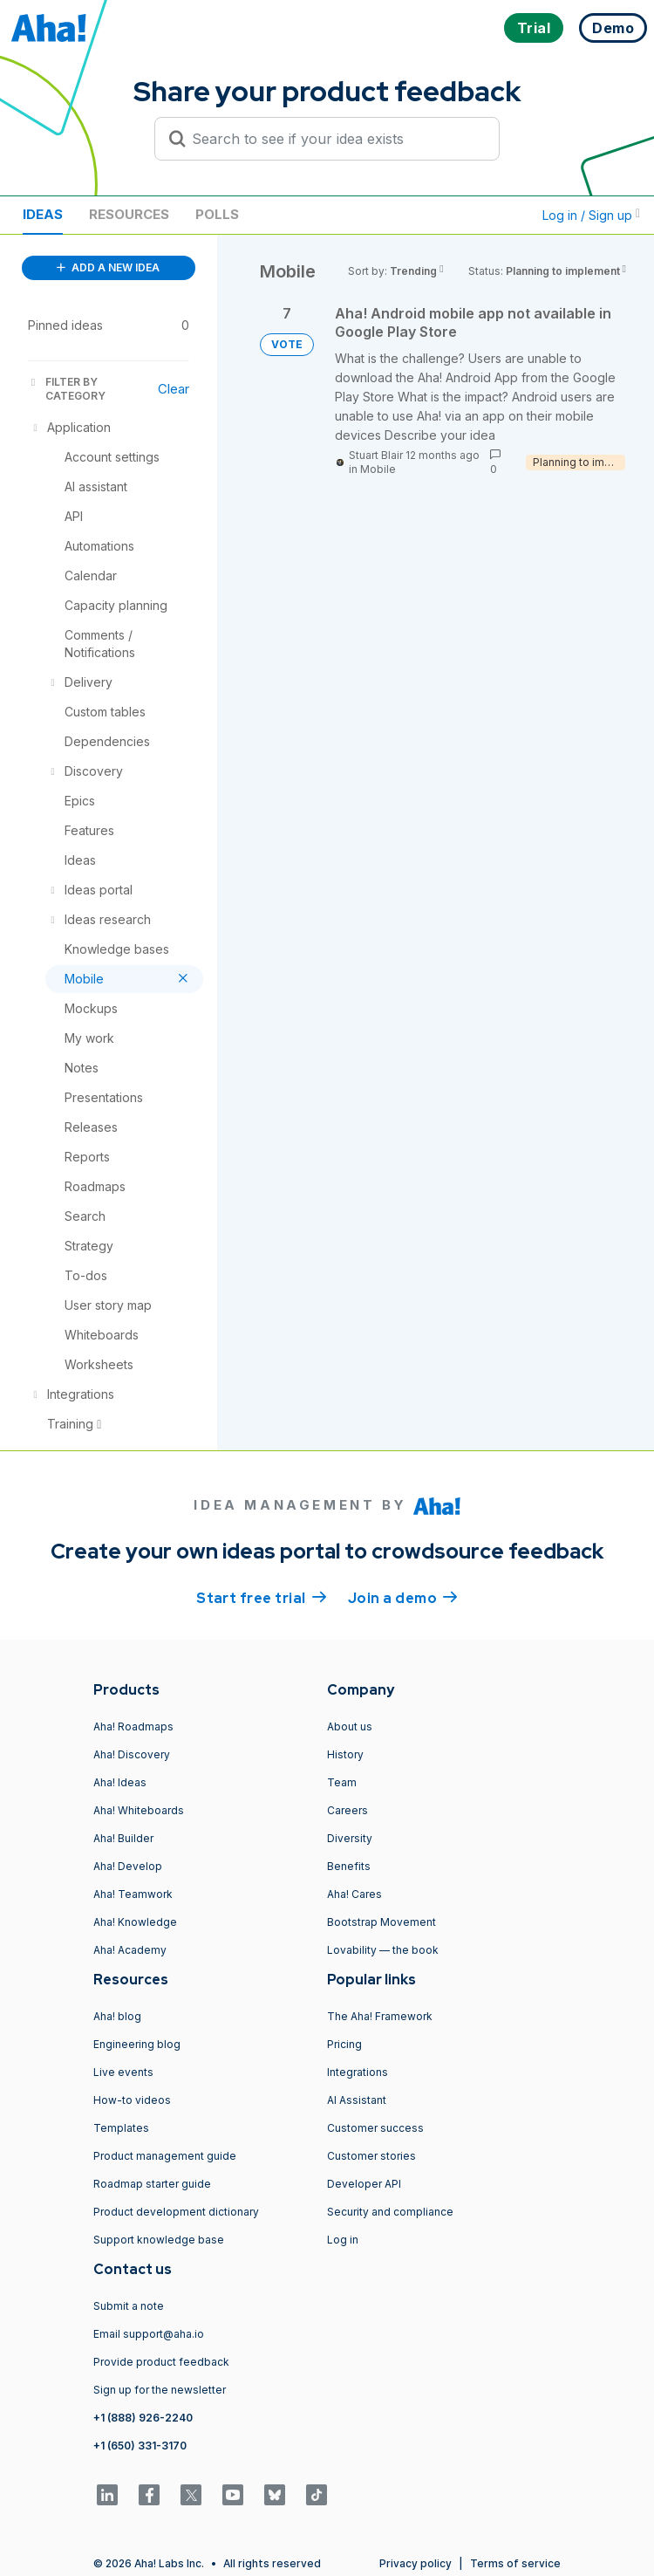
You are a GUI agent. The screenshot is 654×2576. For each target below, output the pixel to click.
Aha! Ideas (119, 1782)
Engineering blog (137, 2044)
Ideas (43, 214)
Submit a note (128, 2305)
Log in (342, 2239)
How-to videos (132, 2100)
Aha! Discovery (131, 1754)
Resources (129, 214)
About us (349, 1726)
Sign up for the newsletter (159, 2389)
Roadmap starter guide (152, 2183)
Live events (123, 2072)
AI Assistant (356, 2100)
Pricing (344, 2044)
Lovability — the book (383, 1949)
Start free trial (261, 1597)
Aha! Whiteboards (138, 1810)
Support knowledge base (158, 2239)
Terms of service (515, 2563)
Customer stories (371, 2155)
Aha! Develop (127, 1866)
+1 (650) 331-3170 (140, 2445)
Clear (173, 388)
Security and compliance (390, 2211)
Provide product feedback (161, 2361)
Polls (217, 214)
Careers (347, 1810)
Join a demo (403, 1597)
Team (342, 1782)
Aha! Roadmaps (133, 1726)
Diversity (349, 1838)
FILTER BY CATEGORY (67, 388)
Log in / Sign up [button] (591, 215)
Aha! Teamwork (133, 1894)
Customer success (375, 2127)
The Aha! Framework (380, 2016)
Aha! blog (117, 2016)
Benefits (349, 1866)
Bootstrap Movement (381, 1922)
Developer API (364, 2183)
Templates (121, 2127)
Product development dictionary (176, 2211)
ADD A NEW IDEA (108, 267)
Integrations (357, 2072)
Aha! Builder (123, 1838)
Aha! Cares (354, 1894)
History (345, 1754)
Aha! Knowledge (135, 1922)
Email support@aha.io (148, 2333)
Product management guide (164, 2155)
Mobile (378, 469)
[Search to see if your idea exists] (335, 138)
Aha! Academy (130, 1949)
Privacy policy (415, 2563)
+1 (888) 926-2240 (143, 2417)
